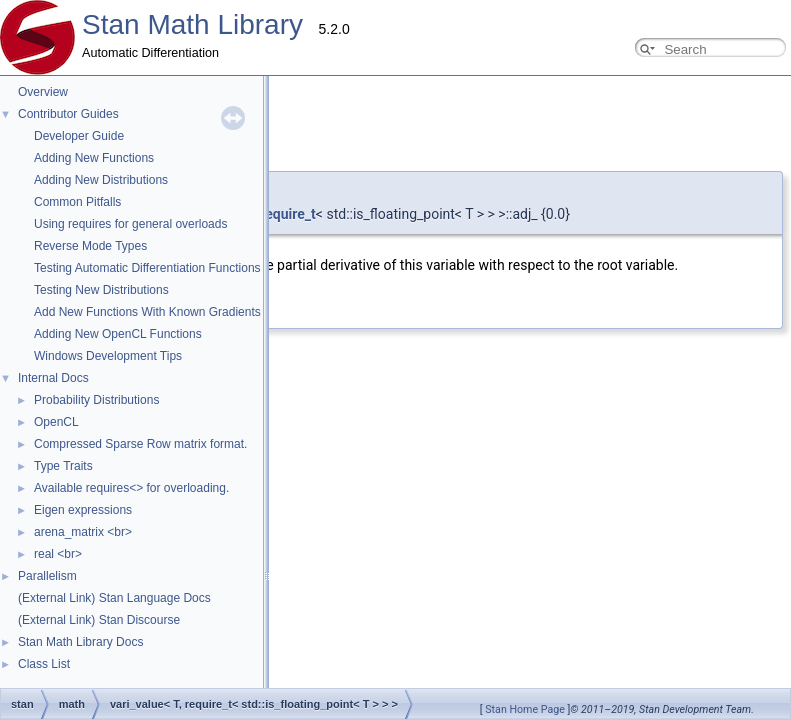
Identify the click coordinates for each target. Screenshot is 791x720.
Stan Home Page (525, 709)
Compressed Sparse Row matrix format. (140, 444)
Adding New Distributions (101, 180)
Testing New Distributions (101, 290)
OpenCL (56, 422)
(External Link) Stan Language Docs (114, 598)
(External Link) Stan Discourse (99, 620)
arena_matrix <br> (83, 532)
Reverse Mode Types (90, 246)
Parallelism (47, 576)
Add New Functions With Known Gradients (147, 312)
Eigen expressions (83, 510)
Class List (44, 664)
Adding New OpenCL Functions (118, 334)
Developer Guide (79, 136)
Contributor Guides (68, 114)
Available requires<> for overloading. (131, 488)
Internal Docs (53, 378)
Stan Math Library (192, 24)
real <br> (58, 554)
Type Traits (63, 466)
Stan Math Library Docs (80, 642)
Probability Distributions (96, 400)
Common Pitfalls (77, 202)
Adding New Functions (94, 158)
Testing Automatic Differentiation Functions (147, 268)
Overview (43, 92)
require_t (288, 214)
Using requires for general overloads (130, 224)
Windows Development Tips (108, 356)
